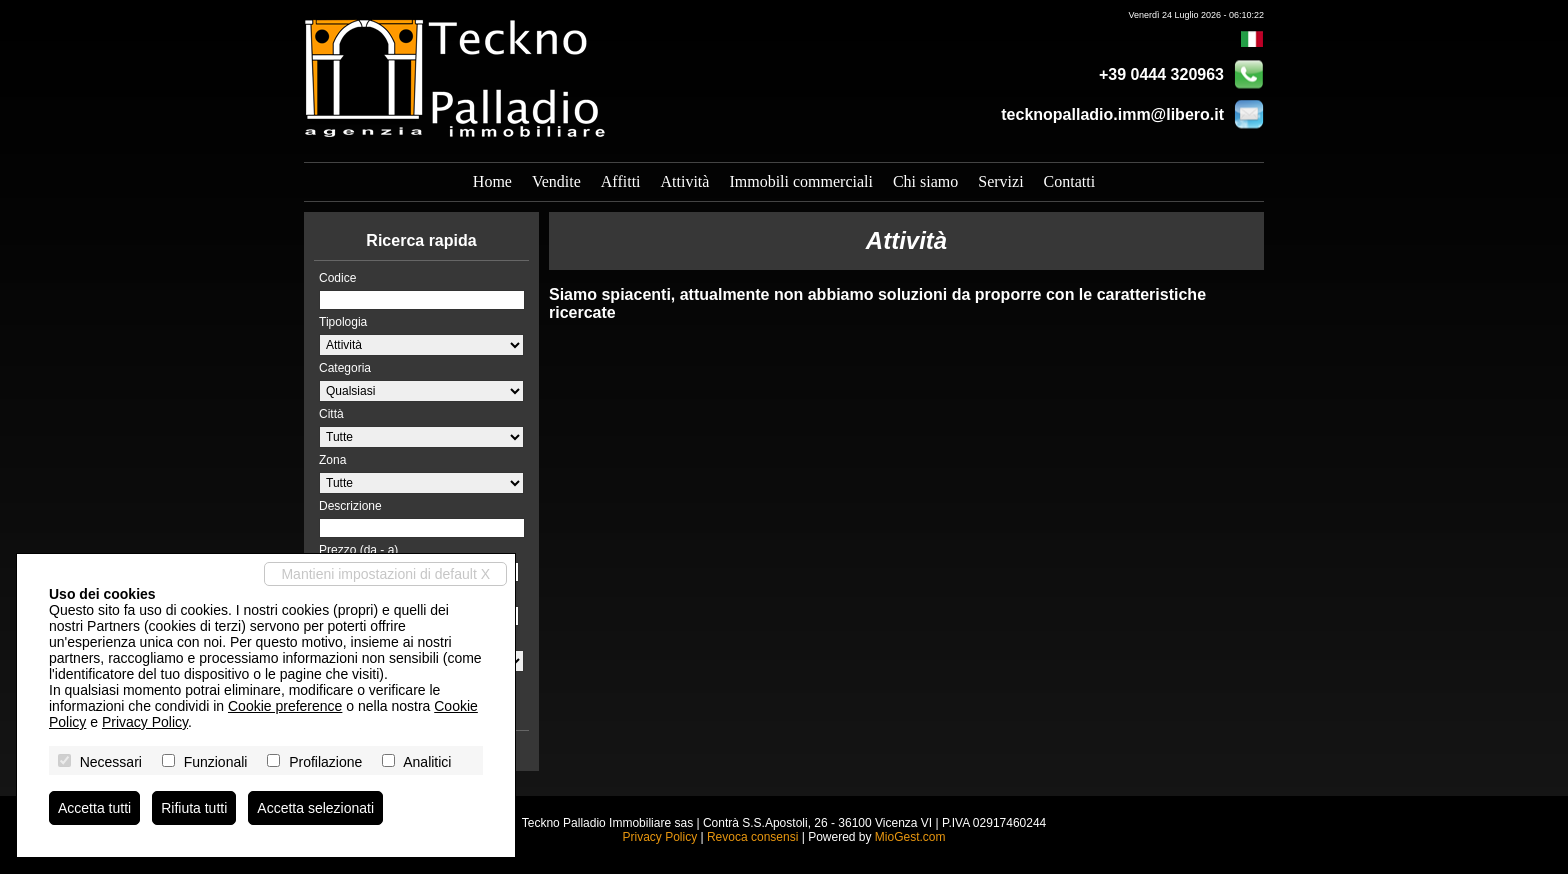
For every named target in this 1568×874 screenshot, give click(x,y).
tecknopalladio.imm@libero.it (1112, 114)
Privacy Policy (659, 837)
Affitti (621, 181)
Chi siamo (925, 181)
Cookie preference (285, 706)
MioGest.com (910, 837)
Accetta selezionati (315, 808)
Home (492, 181)
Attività (685, 181)
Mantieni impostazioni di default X (385, 574)
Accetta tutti (94, 808)
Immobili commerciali (801, 181)
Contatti (1070, 181)
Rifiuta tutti (194, 808)
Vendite (556, 181)
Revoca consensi (752, 837)
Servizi (1000, 181)
